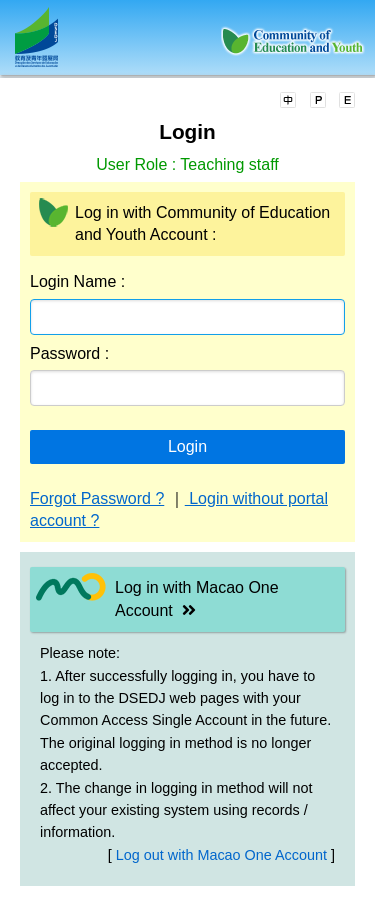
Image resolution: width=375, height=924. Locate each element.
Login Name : (77, 281)
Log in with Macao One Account (197, 598)
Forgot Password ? (97, 498)
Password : (69, 353)
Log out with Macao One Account (223, 855)
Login (187, 446)
